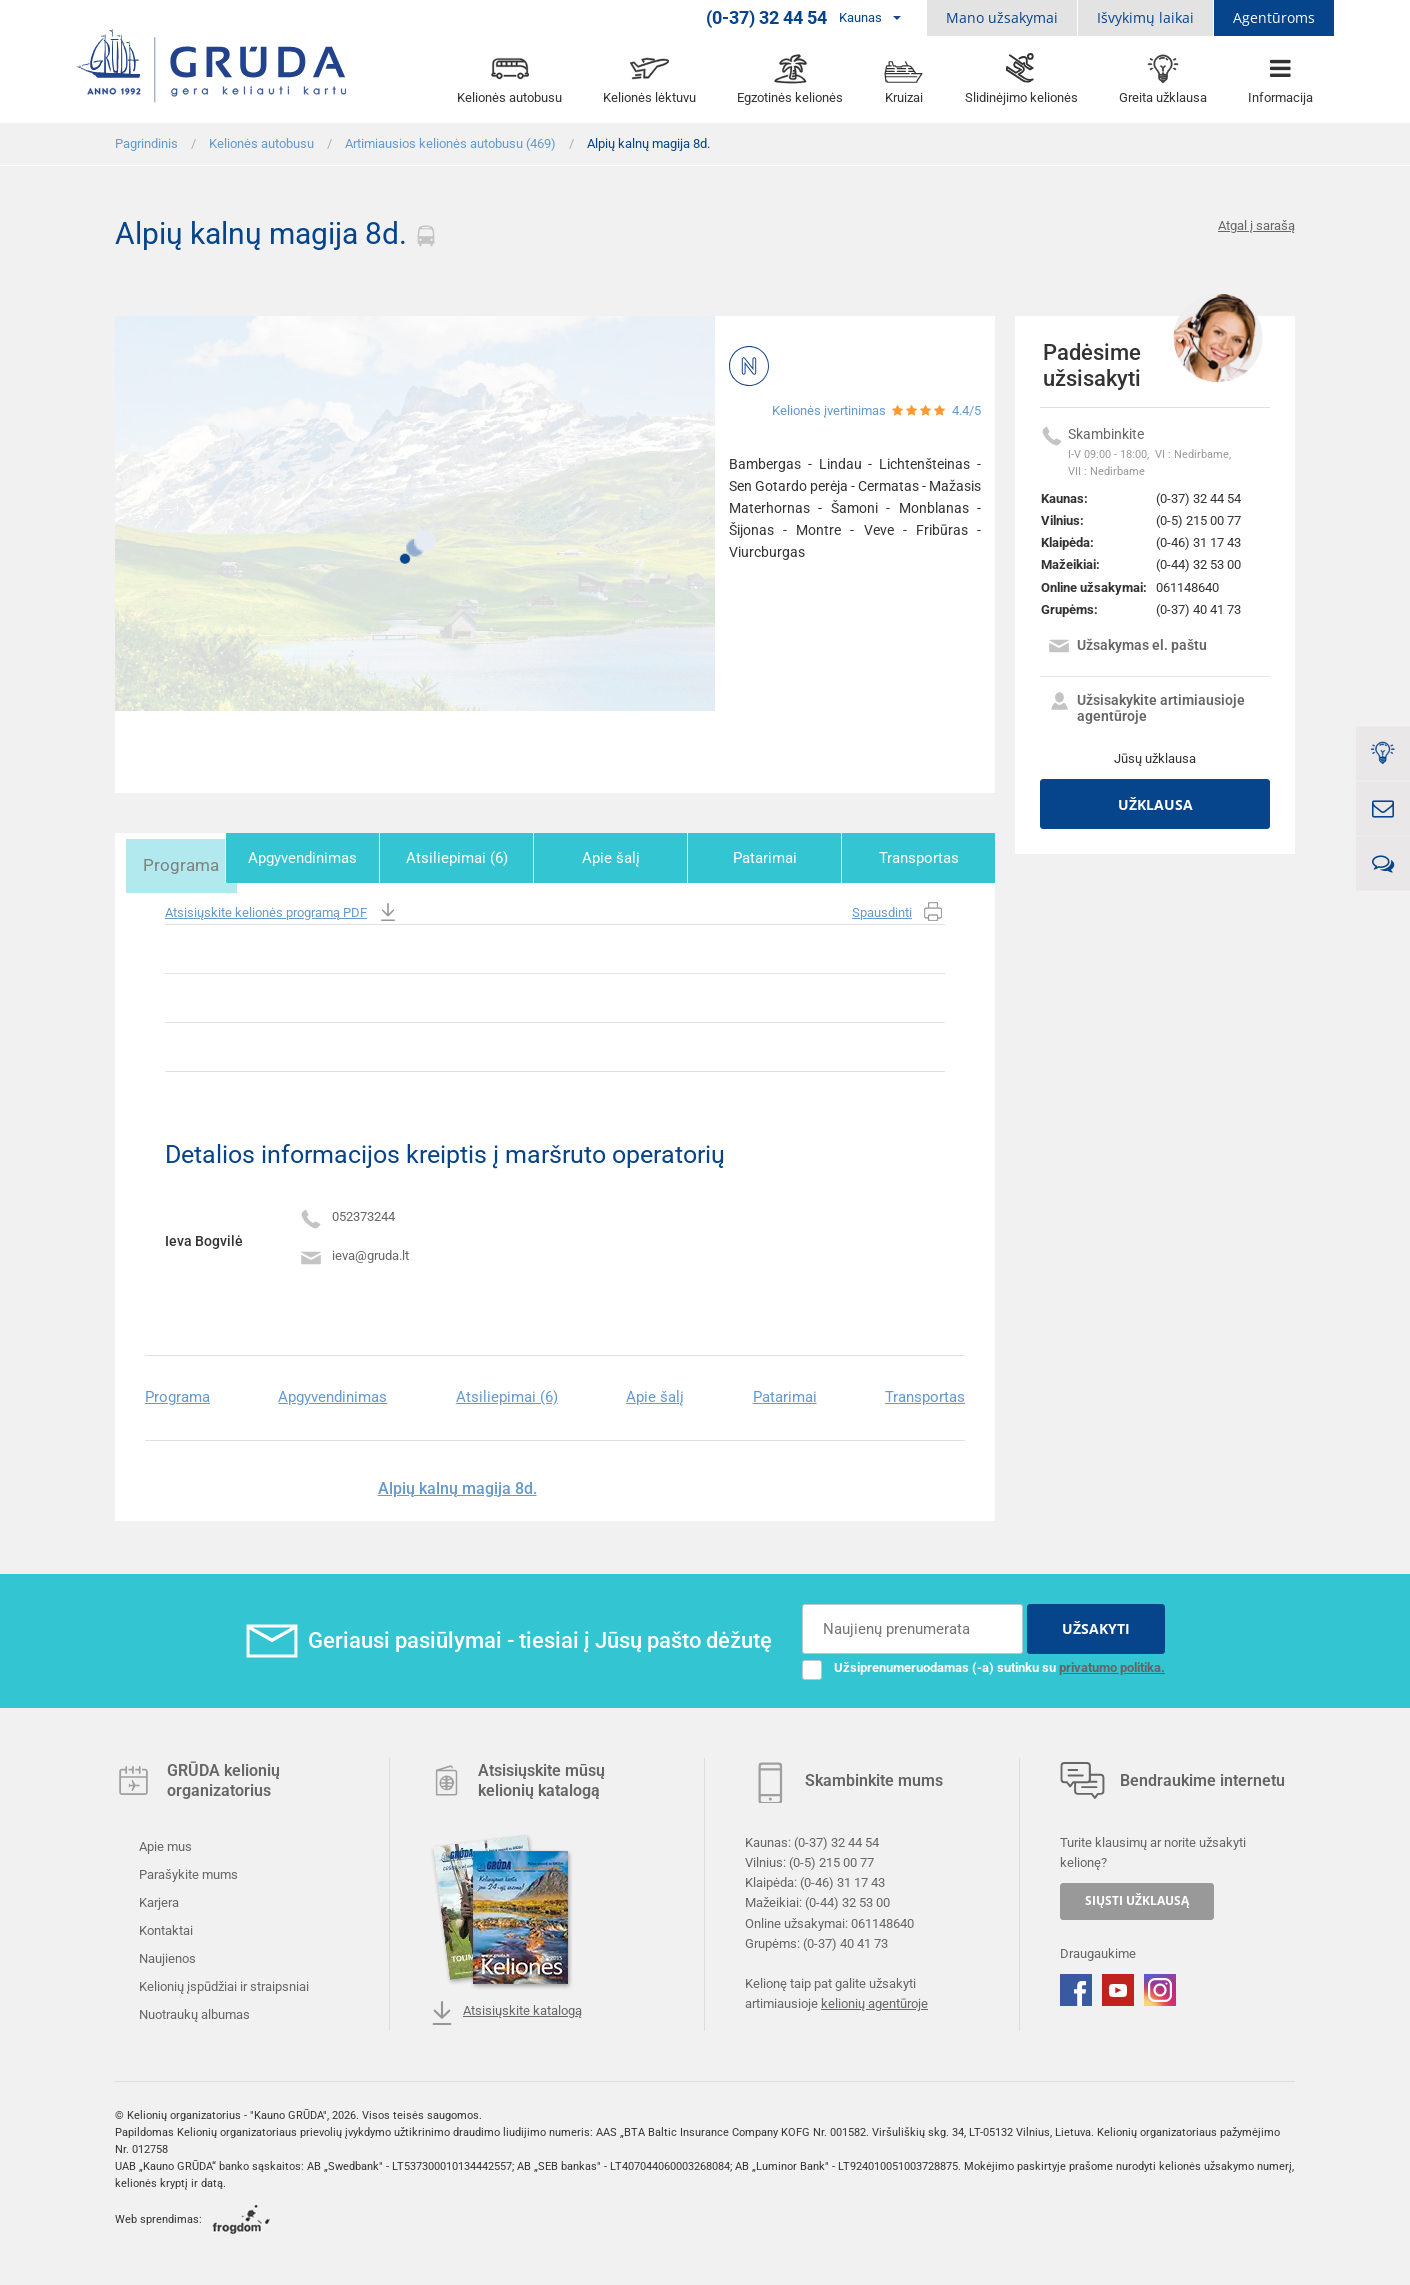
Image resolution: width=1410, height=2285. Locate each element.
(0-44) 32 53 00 (1198, 564)
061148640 (1187, 587)
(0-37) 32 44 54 (1198, 498)
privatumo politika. (1112, 1663)
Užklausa (1155, 804)
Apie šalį (628, 858)
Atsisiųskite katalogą (506, 2010)
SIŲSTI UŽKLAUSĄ (1137, 1897)
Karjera (157, 1899)
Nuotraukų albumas (193, 2011)
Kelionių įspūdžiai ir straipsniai (222, 1983)
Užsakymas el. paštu (1127, 647)
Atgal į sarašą (1256, 225)
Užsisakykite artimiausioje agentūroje (1146, 708)
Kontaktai (164, 1927)
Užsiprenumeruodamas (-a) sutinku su (983, 1664)
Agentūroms (1274, 17)
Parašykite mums (187, 1871)
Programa (187, 858)
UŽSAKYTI (1096, 1625)
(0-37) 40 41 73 (1198, 609)
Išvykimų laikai (1145, 17)
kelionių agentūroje (874, 2000)
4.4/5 (966, 410)
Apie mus (164, 1843)
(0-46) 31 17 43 (1198, 542)
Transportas (922, 858)
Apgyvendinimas (334, 858)
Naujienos (166, 1955)
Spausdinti (898, 909)
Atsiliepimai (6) (482, 858)
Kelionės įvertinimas (829, 410)
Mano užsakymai (1002, 17)
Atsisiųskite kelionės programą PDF (282, 909)
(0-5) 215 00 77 (1198, 520)
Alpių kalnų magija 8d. (457, 1484)
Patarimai (775, 858)
